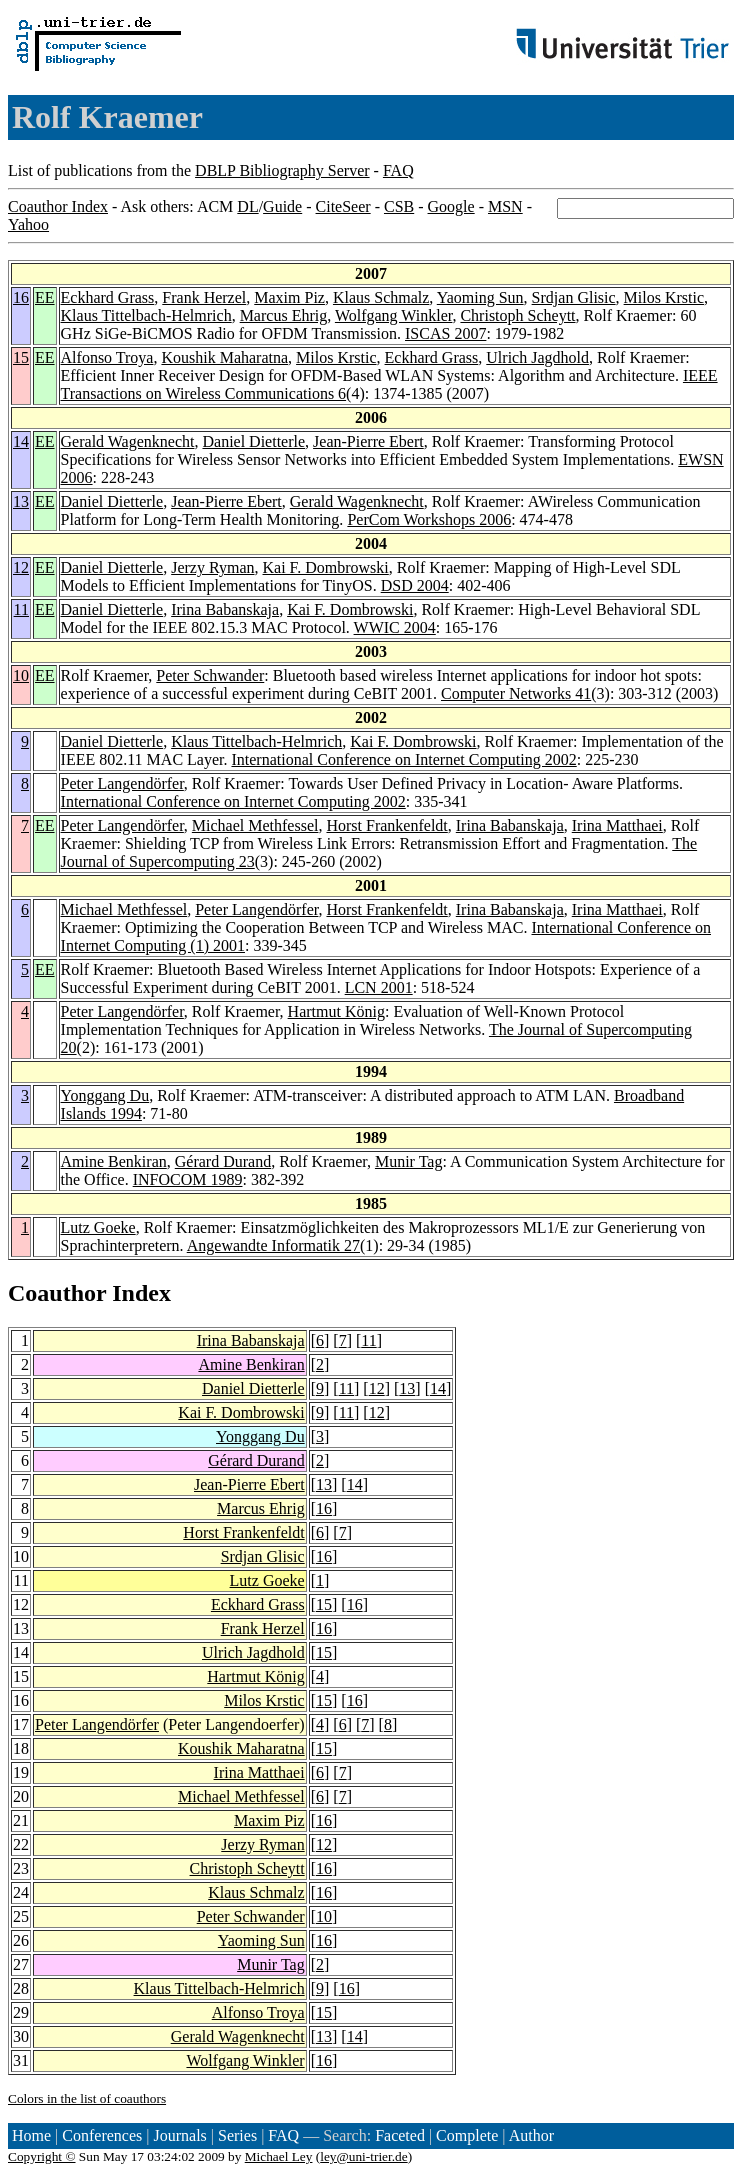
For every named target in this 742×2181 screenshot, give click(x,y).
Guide (282, 206)
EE (45, 297)
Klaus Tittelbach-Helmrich (146, 315)
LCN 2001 (379, 987)
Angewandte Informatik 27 (273, 1245)
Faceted (400, 2135)
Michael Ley (279, 2156)
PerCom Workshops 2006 (429, 519)
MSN (505, 206)
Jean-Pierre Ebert (368, 441)
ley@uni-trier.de (363, 2156)
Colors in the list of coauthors (87, 2098)
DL (247, 206)
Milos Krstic (664, 297)
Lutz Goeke (98, 1227)
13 (21, 501)
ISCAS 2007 (445, 333)
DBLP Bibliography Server (282, 170)
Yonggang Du (105, 1095)
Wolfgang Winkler (394, 315)
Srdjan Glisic (574, 297)
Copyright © (42, 2156)
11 (21, 609)
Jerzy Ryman (212, 567)
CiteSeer (343, 206)
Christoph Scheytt (517, 315)
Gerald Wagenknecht (128, 441)
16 (21, 297)
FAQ (398, 170)
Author (531, 2135)
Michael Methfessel (255, 825)
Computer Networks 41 (516, 693)
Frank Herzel (204, 297)
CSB (399, 206)
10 (21, 675)
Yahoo (28, 224)
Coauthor (57, 1293)
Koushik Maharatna (224, 357)
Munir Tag (408, 1161)
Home (31, 2135)
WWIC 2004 (395, 627)
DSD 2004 (415, 585)
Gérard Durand (223, 1161)
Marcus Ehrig (284, 315)
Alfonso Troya (107, 357)
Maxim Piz (289, 297)
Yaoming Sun (480, 297)
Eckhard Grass (108, 297)
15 (21, 357)
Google (451, 206)
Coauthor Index (58, 206)
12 (21, 567)
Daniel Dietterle (253, 441)
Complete (467, 2135)
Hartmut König (336, 1011)
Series (237, 2135)
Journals (179, 2135)
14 (21, 441)
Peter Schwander (210, 675)
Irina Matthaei (617, 825)
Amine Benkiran (114, 1161)
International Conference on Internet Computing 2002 (403, 759)
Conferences (102, 2135)
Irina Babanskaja (225, 609)
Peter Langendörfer (122, 783)
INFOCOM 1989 (188, 1179)
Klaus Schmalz (381, 297)
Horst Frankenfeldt (386, 825)
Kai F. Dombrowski (326, 567)
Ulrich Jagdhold (537, 357)
